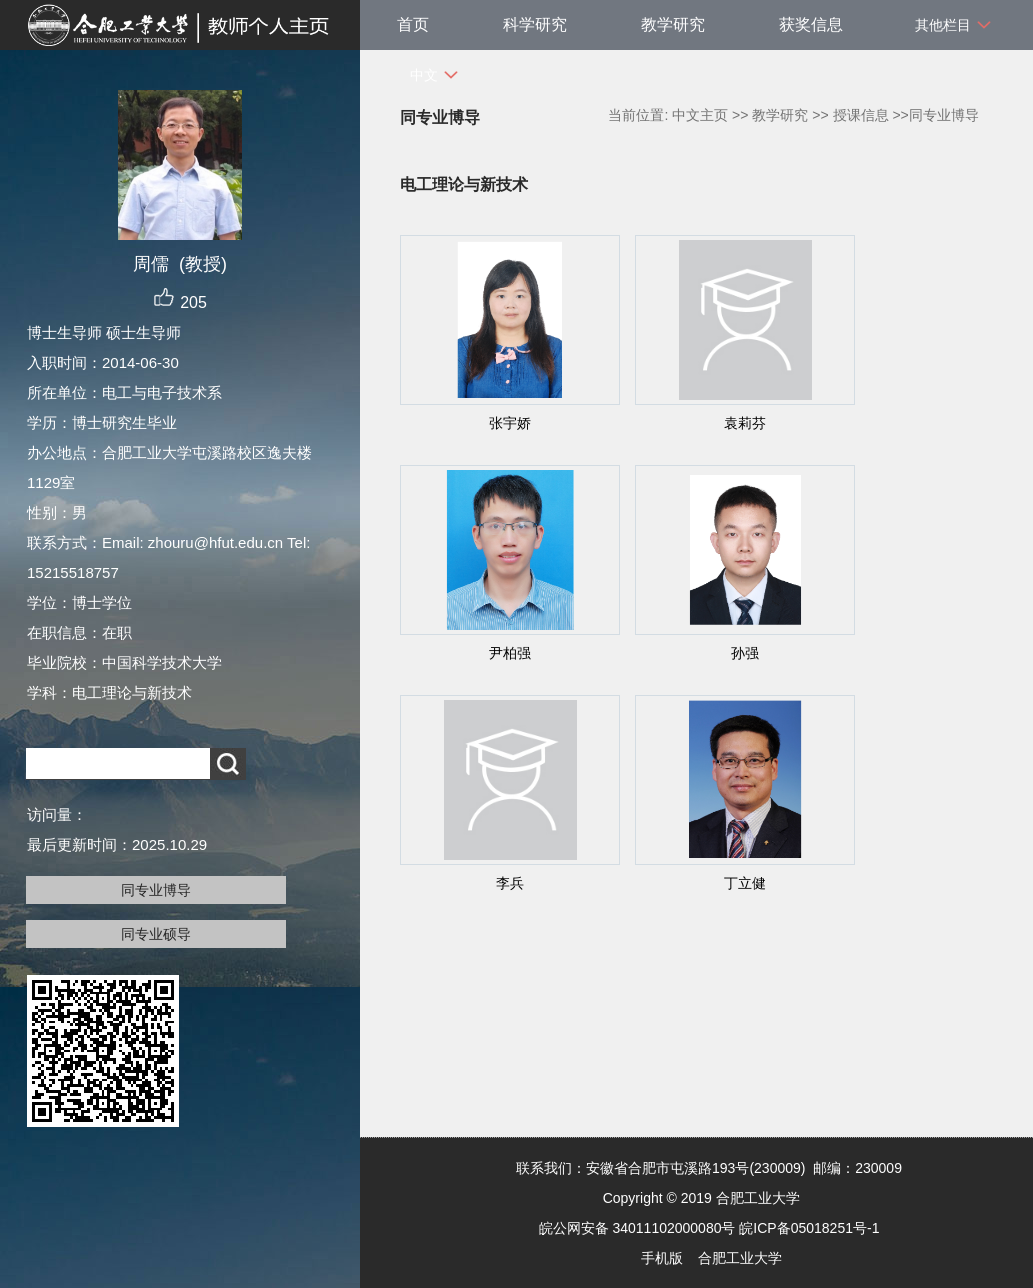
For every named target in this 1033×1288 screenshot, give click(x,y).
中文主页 (700, 115)
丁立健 (745, 883)
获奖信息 (811, 24)
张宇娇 (510, 423)
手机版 (662, 1258)
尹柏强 (510, 653)
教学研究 (673, 24)
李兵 (510, 883)
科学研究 (535, 24)
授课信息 (861, 115)
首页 (413, 24)
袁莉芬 (745, 423)
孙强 (745, 653)
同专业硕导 (156, 934)
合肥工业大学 (740, 1258)
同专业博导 (156, 890)
